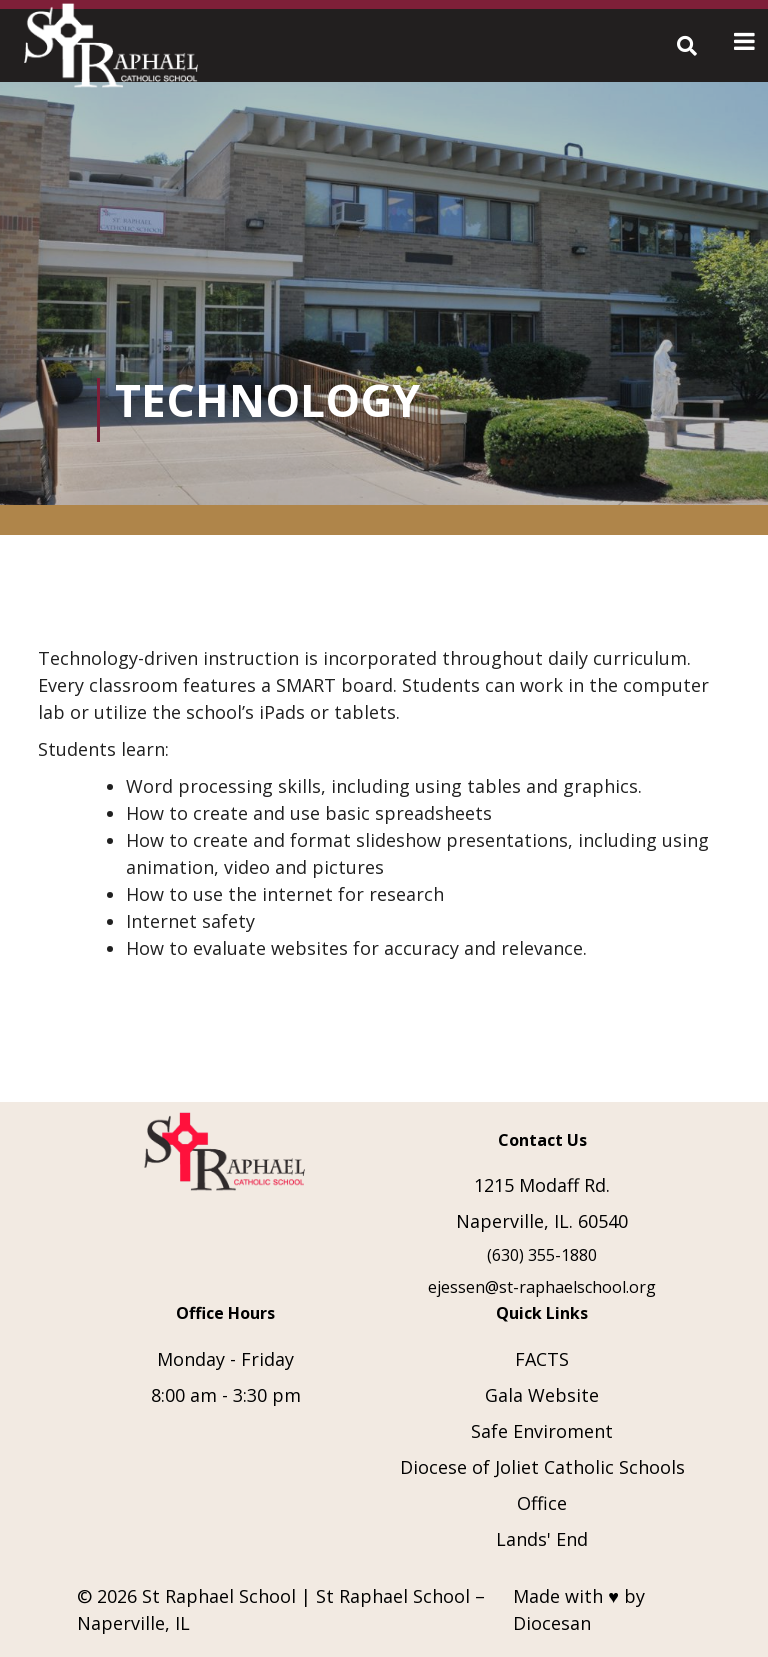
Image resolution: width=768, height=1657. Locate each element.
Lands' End (542, 1539)
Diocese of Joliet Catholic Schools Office (542, 1485)
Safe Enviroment (542, 1431)
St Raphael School (219, 1596)
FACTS (542, 1359)
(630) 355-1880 (542, 1255)
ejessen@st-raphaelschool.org (542, 1287)
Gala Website (542, 1395)
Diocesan (552, 1623)
